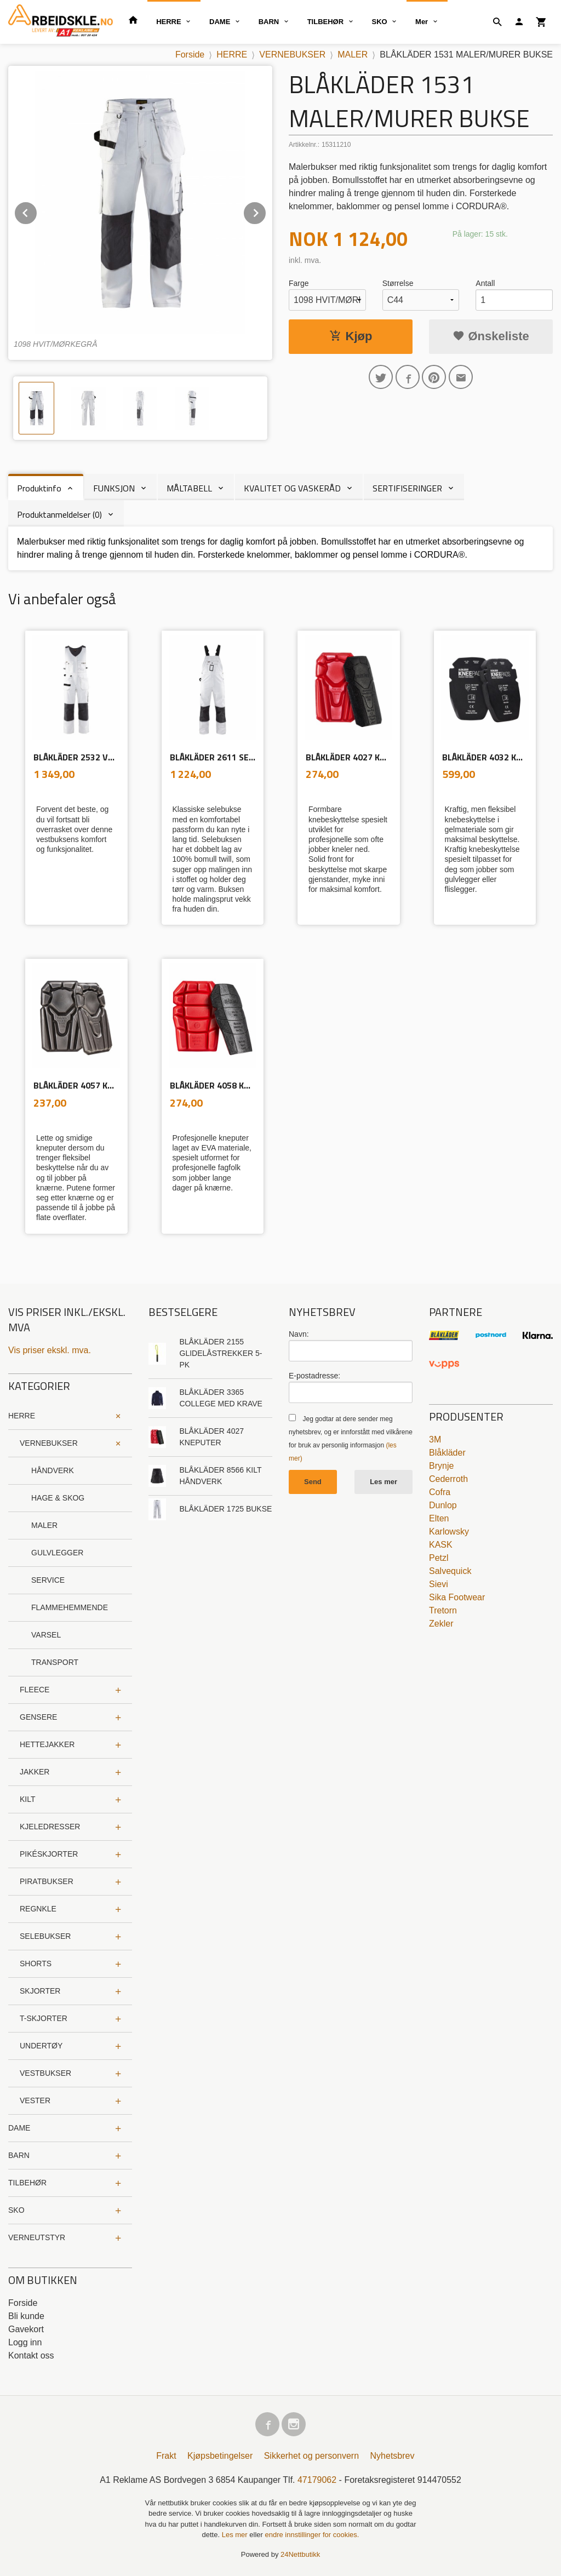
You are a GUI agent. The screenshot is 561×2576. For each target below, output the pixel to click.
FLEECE (34, 1689)
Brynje (441, 1465)
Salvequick (450, 1571)
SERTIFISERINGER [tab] (407, 488)
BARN (269, 22)
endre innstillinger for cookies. (312, 2535)
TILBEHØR (325, 22)
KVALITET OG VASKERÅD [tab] (292, 488)
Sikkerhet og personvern (311, 2455)
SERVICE (48, 1580)
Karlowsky (449, 1531)
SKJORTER (40, 1991)
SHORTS (35, 1963)
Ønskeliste (491, 336)
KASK (441, 1544)
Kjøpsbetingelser (220, 2455)
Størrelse (398, 283)
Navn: (299, 1334)
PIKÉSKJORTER (49, 1854)
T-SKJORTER (43, 2018)
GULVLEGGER (57, 1552)
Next (266, 211)
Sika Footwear (457, 1597)
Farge (299, 283)
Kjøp (351, 336)
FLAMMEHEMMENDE (69, 1607)
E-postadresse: (314, 1375)
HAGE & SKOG (57, 1497)
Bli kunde (26, 2316)
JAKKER (34, 1771)
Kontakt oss (31, 2355)
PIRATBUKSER (46, 1881)
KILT (28, 1799)
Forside (189, 54)
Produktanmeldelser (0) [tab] (59, 514)
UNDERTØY (41, 2045)
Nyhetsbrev (392, 2455)
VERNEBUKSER (49, 1443)
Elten (439, 1518)
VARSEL (46, 1634)
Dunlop (443, 1505)
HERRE (168, 22)
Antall (485, 283)
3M (435, 1439)
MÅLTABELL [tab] (189, 488)
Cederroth (448, 1479)
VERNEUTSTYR (36, 2237)
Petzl (439, 1557)
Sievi (438, 1584)
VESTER (35, 2100)
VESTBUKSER (45, 2073)
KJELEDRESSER (50, 1826)
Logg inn (25, 2342)
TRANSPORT (54, 1662)
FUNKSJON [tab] (114, 488)
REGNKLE (38, 1908)
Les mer (383, 1482)
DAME (219, 22)
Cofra (439, 1492)
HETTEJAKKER (47, 1744)
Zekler (441, 1623)
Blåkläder (447, 1452)
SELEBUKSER (45, 1936)
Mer (421, 22)
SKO (379, 22)
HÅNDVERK (52, 1470)
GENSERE (38, 1717)
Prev (37, 211)
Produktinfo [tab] (39, 488)
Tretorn (443, 1610)
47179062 (316, 2480)
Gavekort (26, 2329)
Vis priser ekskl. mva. (49, 1350)
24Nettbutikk (300, 2554)
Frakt (166, 2455)
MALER (44, 1525)
